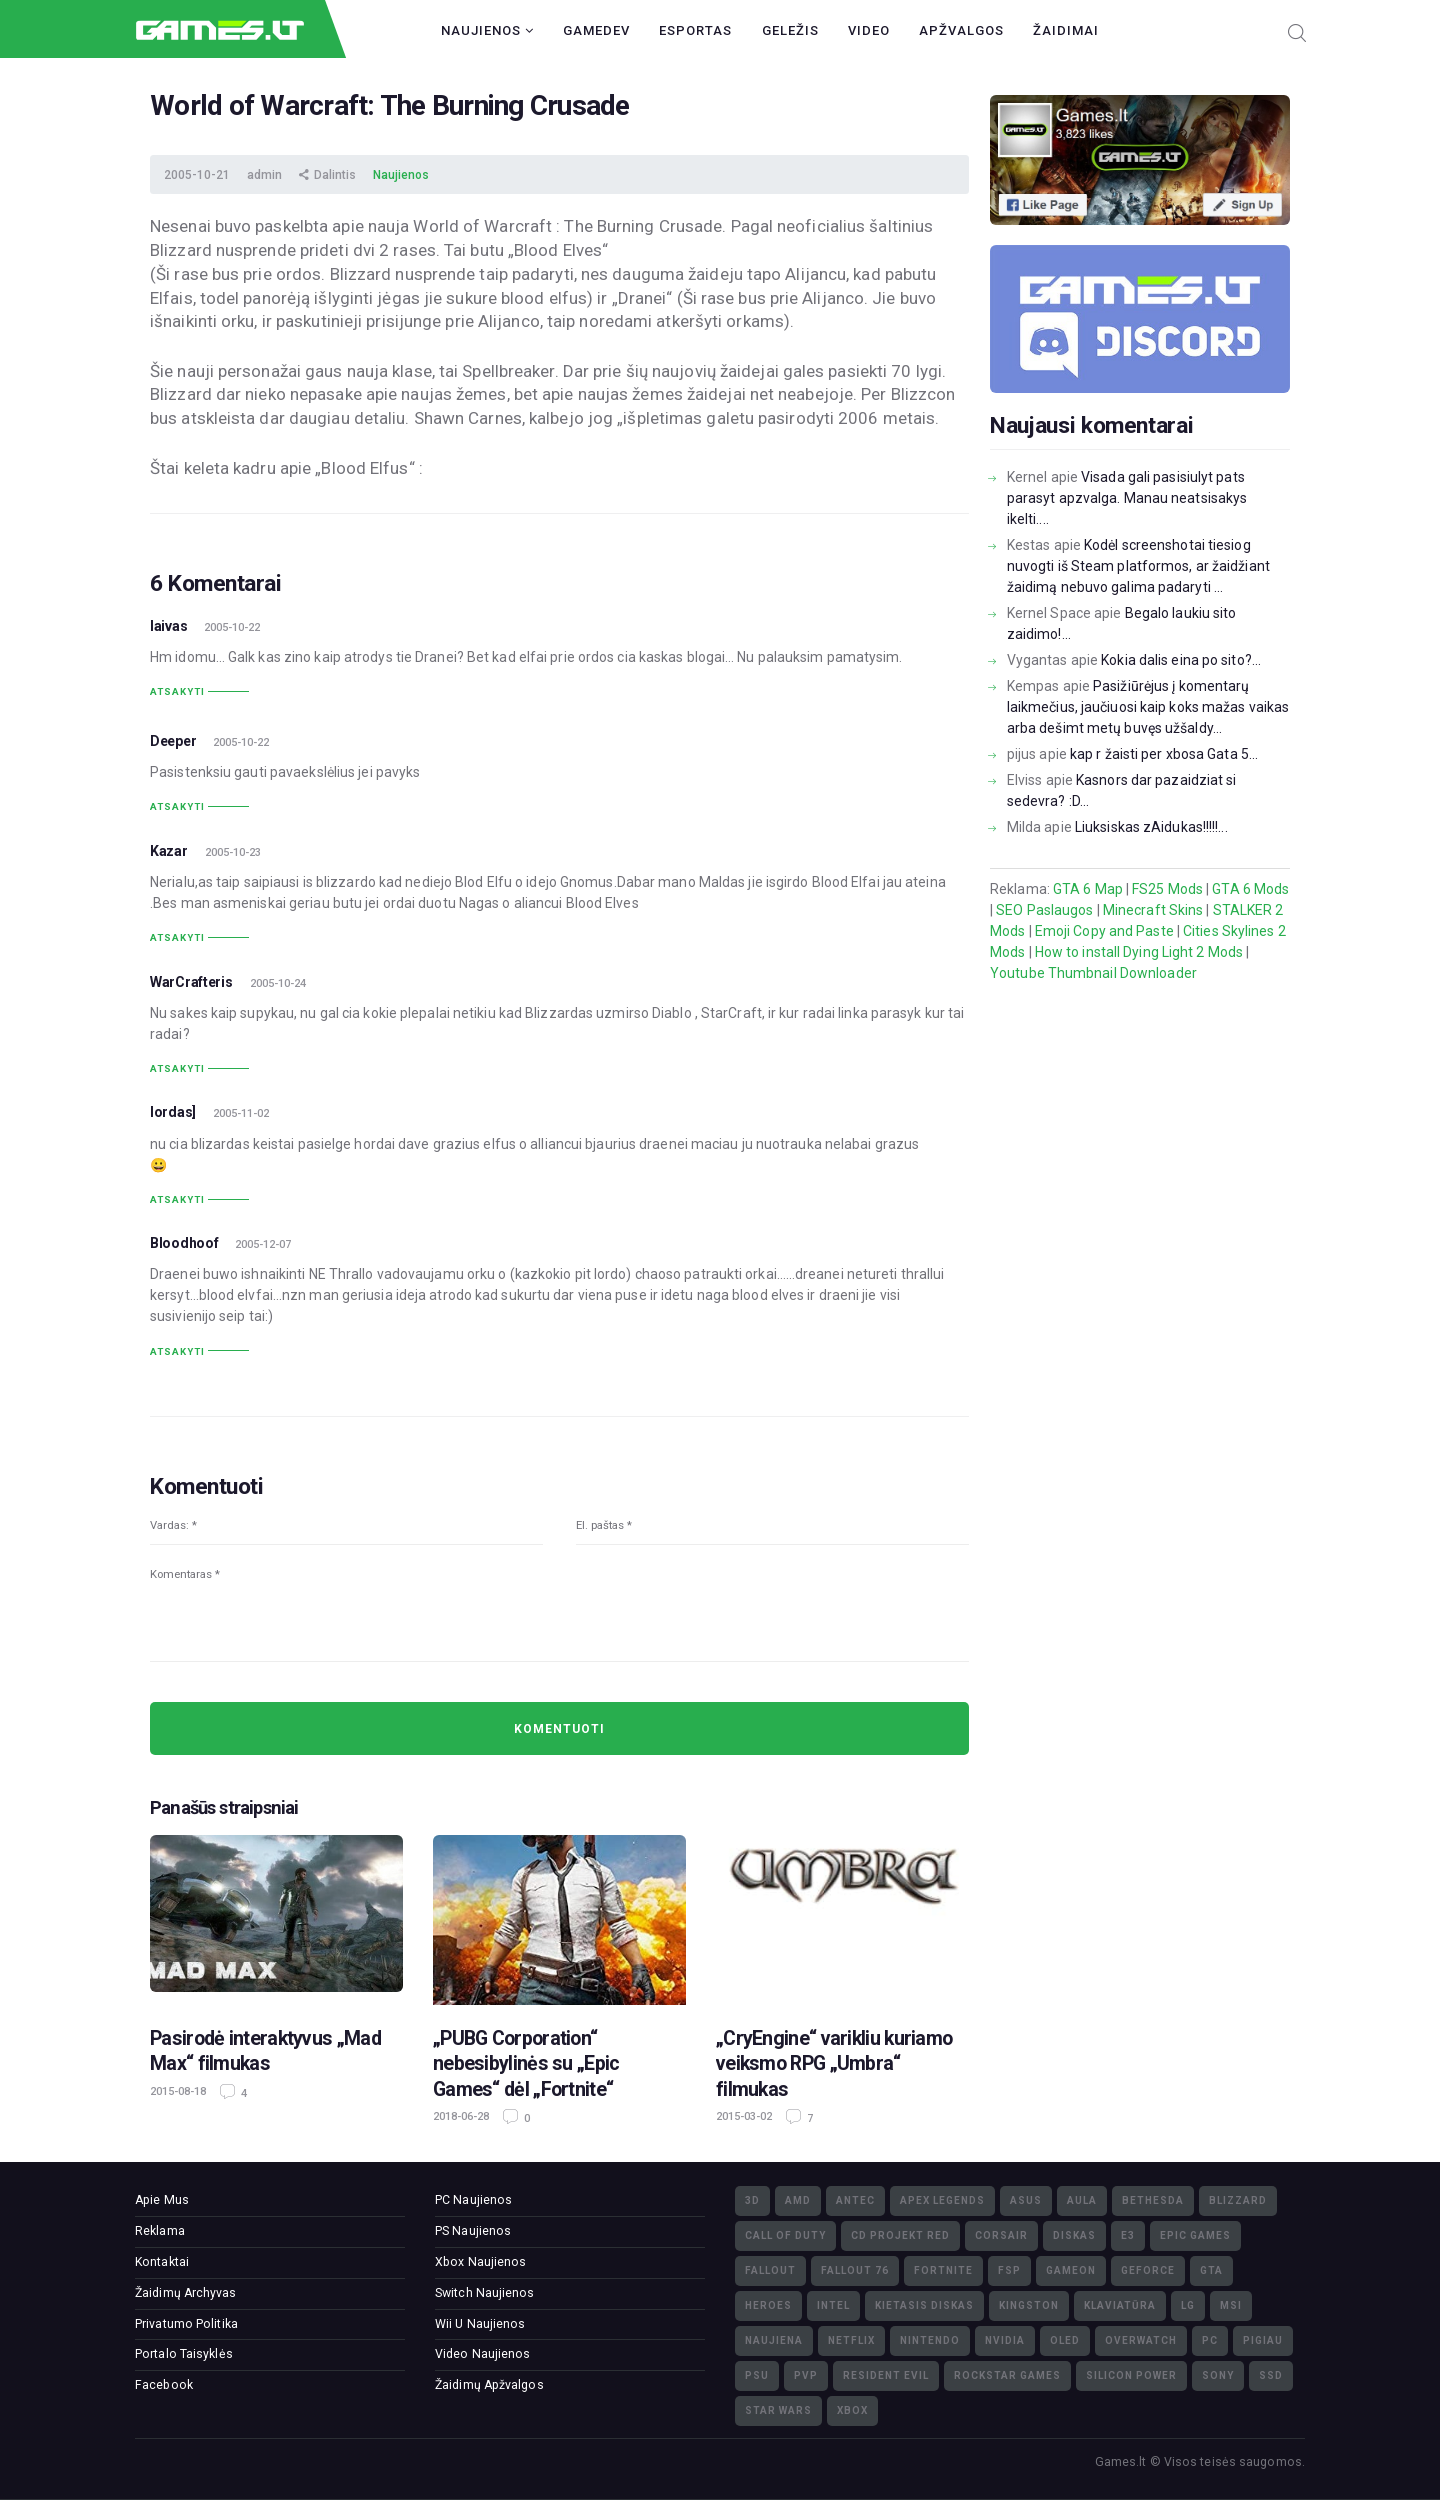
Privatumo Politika (186, 2324)
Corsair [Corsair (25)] (1001, 2235)
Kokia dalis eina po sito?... (1181, 660)
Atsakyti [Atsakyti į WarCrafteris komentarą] (177, 1068)
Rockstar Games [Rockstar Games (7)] (1007, 2375)
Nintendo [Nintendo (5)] (930, 2340)
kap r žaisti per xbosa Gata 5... (1164, 754)
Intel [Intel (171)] (833, 2305)
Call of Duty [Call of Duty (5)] (785, 2235)
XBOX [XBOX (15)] (852, 2410)
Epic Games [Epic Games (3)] (1195, 2235)
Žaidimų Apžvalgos (489, 2385)
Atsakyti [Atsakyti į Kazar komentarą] (177, 937)
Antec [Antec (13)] (855, 2200)
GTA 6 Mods (1250, 889)
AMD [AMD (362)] (798, 2200)
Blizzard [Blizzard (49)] (1238, 2200)
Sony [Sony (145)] (1218, 2375)
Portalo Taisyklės (184, 2354)
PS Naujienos (473, 2231)
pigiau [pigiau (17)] (1263, 2340)
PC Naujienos (473, 2200)
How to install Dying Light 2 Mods (1139, 952)
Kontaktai (162, 2262)
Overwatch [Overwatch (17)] (1141, 2340)
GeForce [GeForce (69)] (1148, 2270)
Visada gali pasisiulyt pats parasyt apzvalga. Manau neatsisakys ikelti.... (1127, 498)
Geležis (790, 30)
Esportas (695, 30)
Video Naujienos (483, 2354)
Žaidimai (1066, 30)
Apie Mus (162, 2200)
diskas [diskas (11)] (1074, 2235)
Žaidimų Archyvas (186, 2293)
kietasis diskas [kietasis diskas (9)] (924, 2305)
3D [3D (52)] (752, 2200)
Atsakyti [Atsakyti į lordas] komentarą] (177, 1199)
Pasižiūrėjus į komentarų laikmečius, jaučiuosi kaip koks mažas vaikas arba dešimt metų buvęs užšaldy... (1148, 707)
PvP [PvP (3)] (806, 2375)
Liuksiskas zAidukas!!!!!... (1151, 827)
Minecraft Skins (1153, 910)
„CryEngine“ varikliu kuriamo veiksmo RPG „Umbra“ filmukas (834, 2064)
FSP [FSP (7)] (1009, 2270)
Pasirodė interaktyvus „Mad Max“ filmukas (265, 2051)
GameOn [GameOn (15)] (1071, 2270)
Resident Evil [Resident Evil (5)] (886, 2375)
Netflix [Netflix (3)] (851, 2340)
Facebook (164, 2385)
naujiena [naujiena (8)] (774, 2340)
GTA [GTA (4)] (1211, 2270)
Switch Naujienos (485, 2293)
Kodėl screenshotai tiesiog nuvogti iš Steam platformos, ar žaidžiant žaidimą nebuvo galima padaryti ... (1138, 566)
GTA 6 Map (1088, 889)
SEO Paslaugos (1044, 910)
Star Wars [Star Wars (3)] (778, 2410)
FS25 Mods (1167, 889)
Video (869, 30)
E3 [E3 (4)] (1128, 2235)
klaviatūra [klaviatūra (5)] (1120, 2305)
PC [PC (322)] (1210, 2340)
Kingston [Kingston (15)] (1029, 2305)
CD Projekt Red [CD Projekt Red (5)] (900, 2235)
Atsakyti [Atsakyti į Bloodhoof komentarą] (177, 1351)
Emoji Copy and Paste (1104, 931)
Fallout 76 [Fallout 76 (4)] (855, 2270)
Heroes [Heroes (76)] (768, 2305)
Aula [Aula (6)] (1082, 2200)
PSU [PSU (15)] (757, 2375)
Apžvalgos (961, 30)
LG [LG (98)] (1188, 2305)
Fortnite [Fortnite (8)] (943, 2270)
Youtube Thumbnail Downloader (1093, 973)
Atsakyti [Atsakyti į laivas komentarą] (177, 691)
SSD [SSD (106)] (1271, 2375)
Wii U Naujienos (480, 2324)
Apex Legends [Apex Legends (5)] (942, 2200)
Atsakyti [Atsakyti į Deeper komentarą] (177, 806)
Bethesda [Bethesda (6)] (1153, 2200)
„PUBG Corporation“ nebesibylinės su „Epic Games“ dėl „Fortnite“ (526, 2064)
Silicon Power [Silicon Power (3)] (1131, 2375)
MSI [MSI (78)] (1231, 2305)
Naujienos (487, 30)
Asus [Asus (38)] (1026, 2200)
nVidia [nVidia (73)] (1005, 2340)
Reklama (160, 2231)
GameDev (596, 30)
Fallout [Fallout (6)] (770, 2270)
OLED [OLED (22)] (1065, 2340)
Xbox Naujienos (480, 2262)
